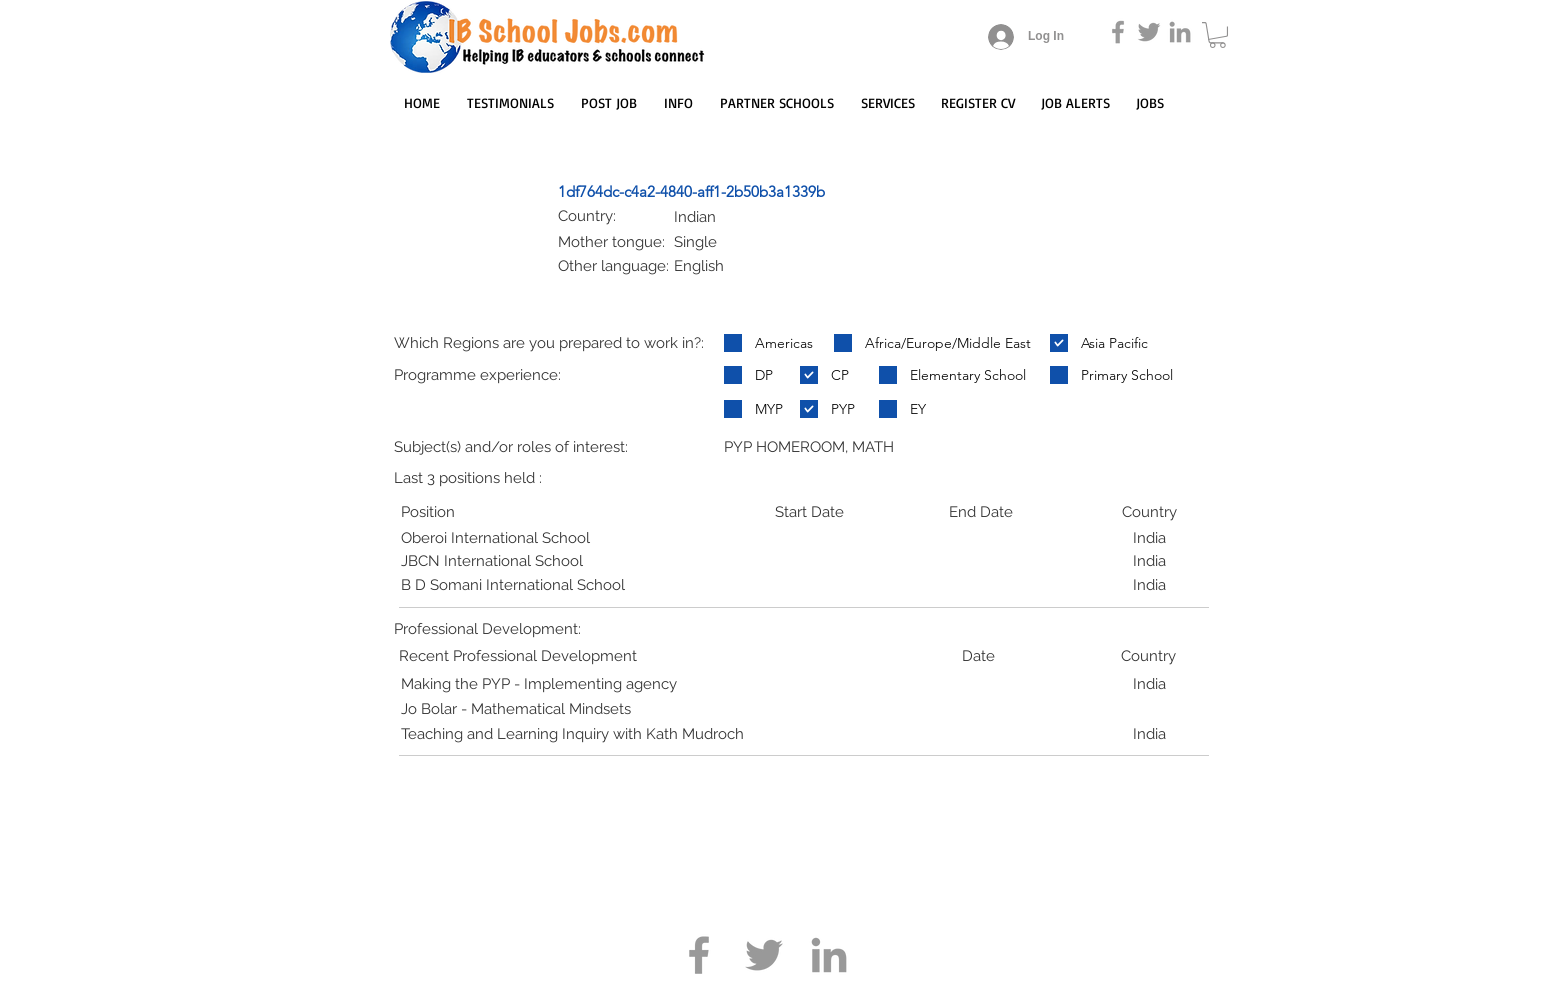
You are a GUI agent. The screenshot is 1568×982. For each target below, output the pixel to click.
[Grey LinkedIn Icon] (1180, 32)
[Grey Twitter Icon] (1149, 32)
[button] (1217, 35)
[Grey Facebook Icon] (1118, 32)
